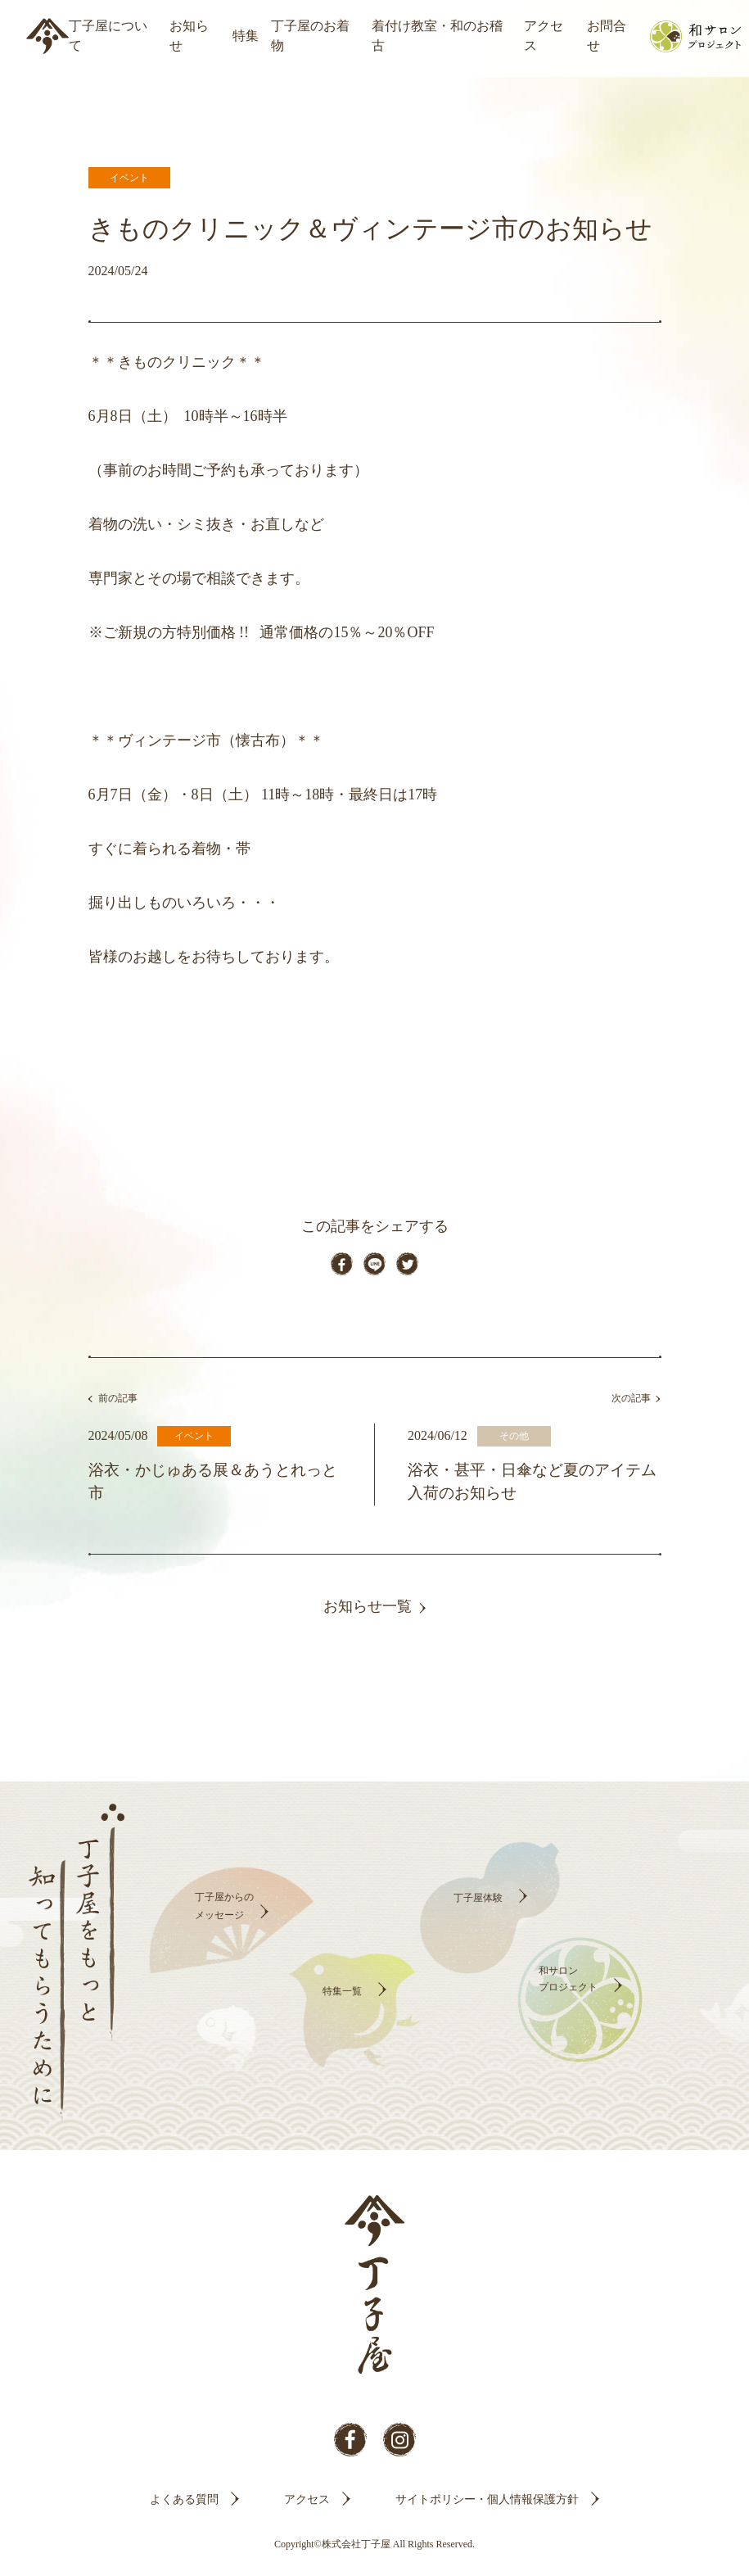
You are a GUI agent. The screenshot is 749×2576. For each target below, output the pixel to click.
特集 (245, 36)
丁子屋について (108, 35)
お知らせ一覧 (367, 1617)
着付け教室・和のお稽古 (437, 35)
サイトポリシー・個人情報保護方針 (487, 2510)
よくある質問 (184, 2510)
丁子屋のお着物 (310, 35)
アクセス (543, 35)
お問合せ (606, 35)
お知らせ (189, 35)
